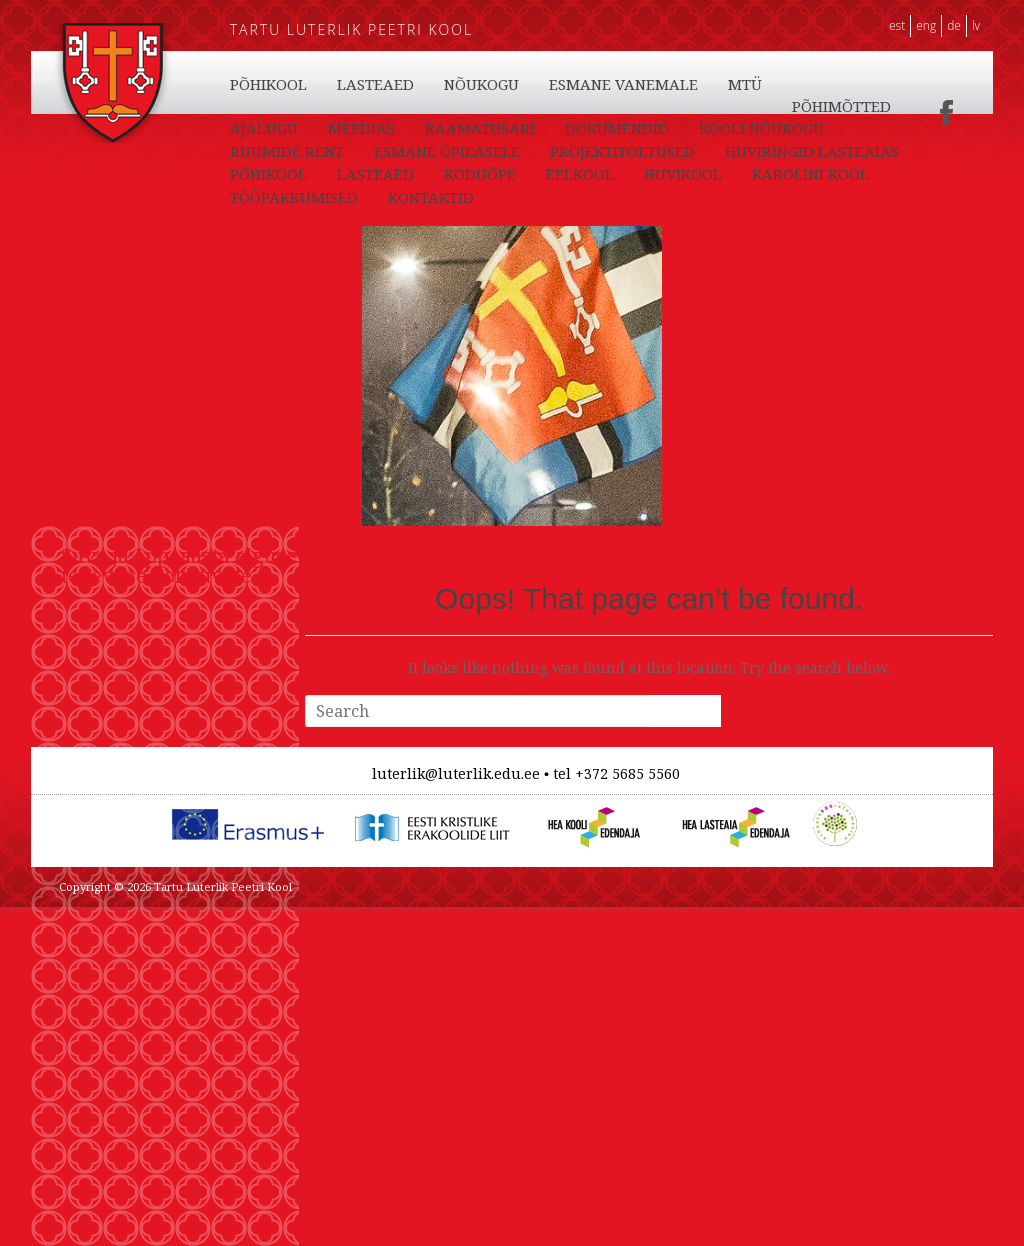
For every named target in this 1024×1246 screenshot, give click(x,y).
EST (897, 25)
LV (976, 25)
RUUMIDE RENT (576, 152)
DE (954, 25)
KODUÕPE (480, 84)
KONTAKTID (431, 106)
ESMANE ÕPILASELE (736, 152)
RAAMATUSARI (852, 129)
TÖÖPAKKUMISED (294, 106)
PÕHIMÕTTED (522, 129)
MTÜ (426, 129)
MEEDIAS (733, 129)
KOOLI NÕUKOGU (426, 152)
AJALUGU (636, 129)
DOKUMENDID (282, 152)
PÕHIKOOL (268, 84)
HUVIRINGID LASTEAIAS (492, 175)
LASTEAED (375, 84)
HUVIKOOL (683, 84)
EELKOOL (580, 84)
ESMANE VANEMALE (304, 129)
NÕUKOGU (755, 106)
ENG (926, 25)
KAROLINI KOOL (810, 84)
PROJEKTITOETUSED (302, 175)
